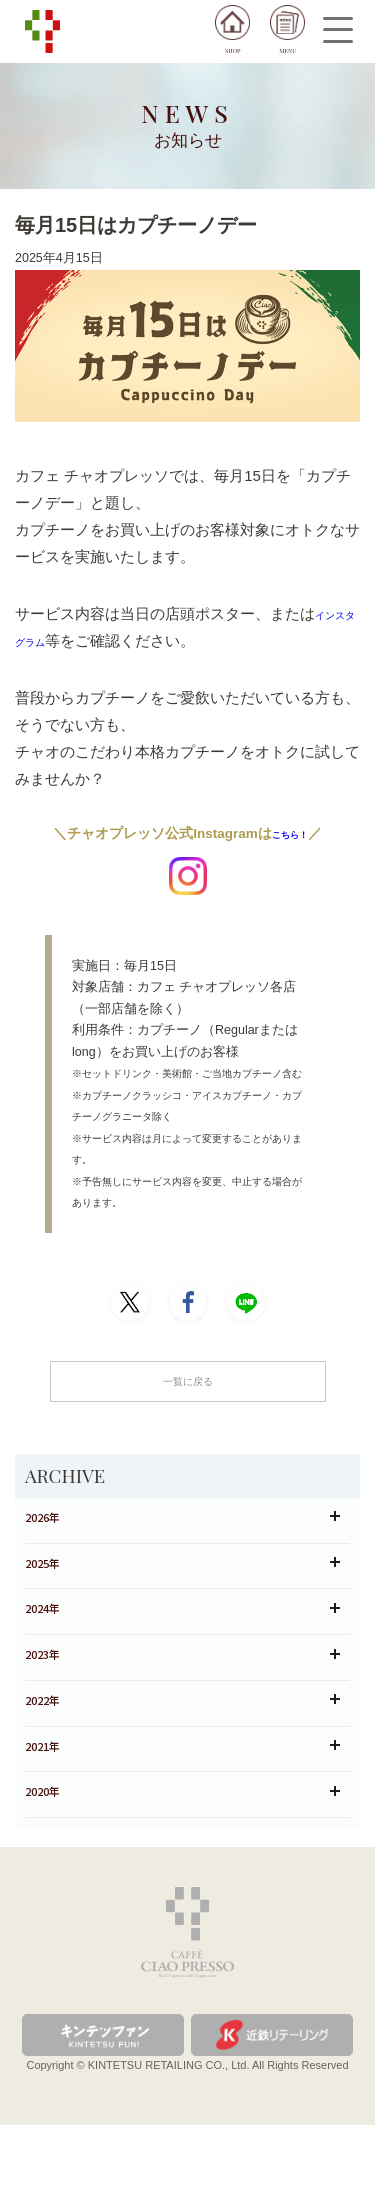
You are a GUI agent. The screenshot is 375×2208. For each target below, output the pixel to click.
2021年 (182, 1812)
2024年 (182, 1644)
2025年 (182, 1587)
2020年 (182, 1869)
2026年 (182, 1531)
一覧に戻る (187, 1386)
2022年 (182, 1756)
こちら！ (290, 833)
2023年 (182, 1700)
